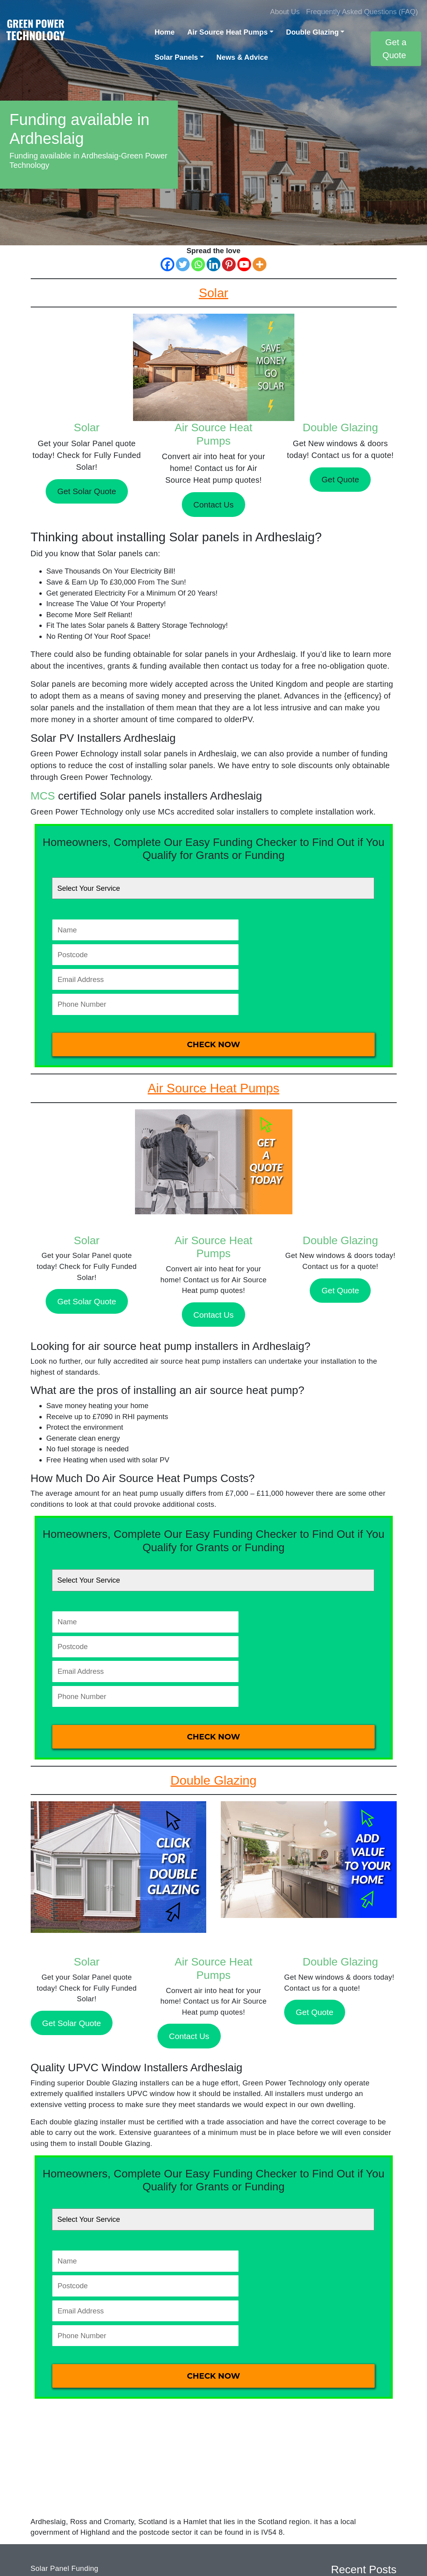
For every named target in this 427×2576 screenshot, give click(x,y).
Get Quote (340, 479)
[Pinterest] (229, 264)
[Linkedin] (213, 264)
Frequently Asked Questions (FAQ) (362, 11)
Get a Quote (395, 48)
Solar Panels (176, 57)
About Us (285, 11)
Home (165, 32)
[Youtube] (244, 264)
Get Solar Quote (86, 491)
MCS (43, 796)
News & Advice (242, 57)
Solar (87, 427)
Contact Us (213, 504)
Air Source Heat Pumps (227, 32)
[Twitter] (183, 264)
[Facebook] (167, 264)
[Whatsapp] (198, 264)
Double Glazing (312, 32)
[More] (259, 264)
